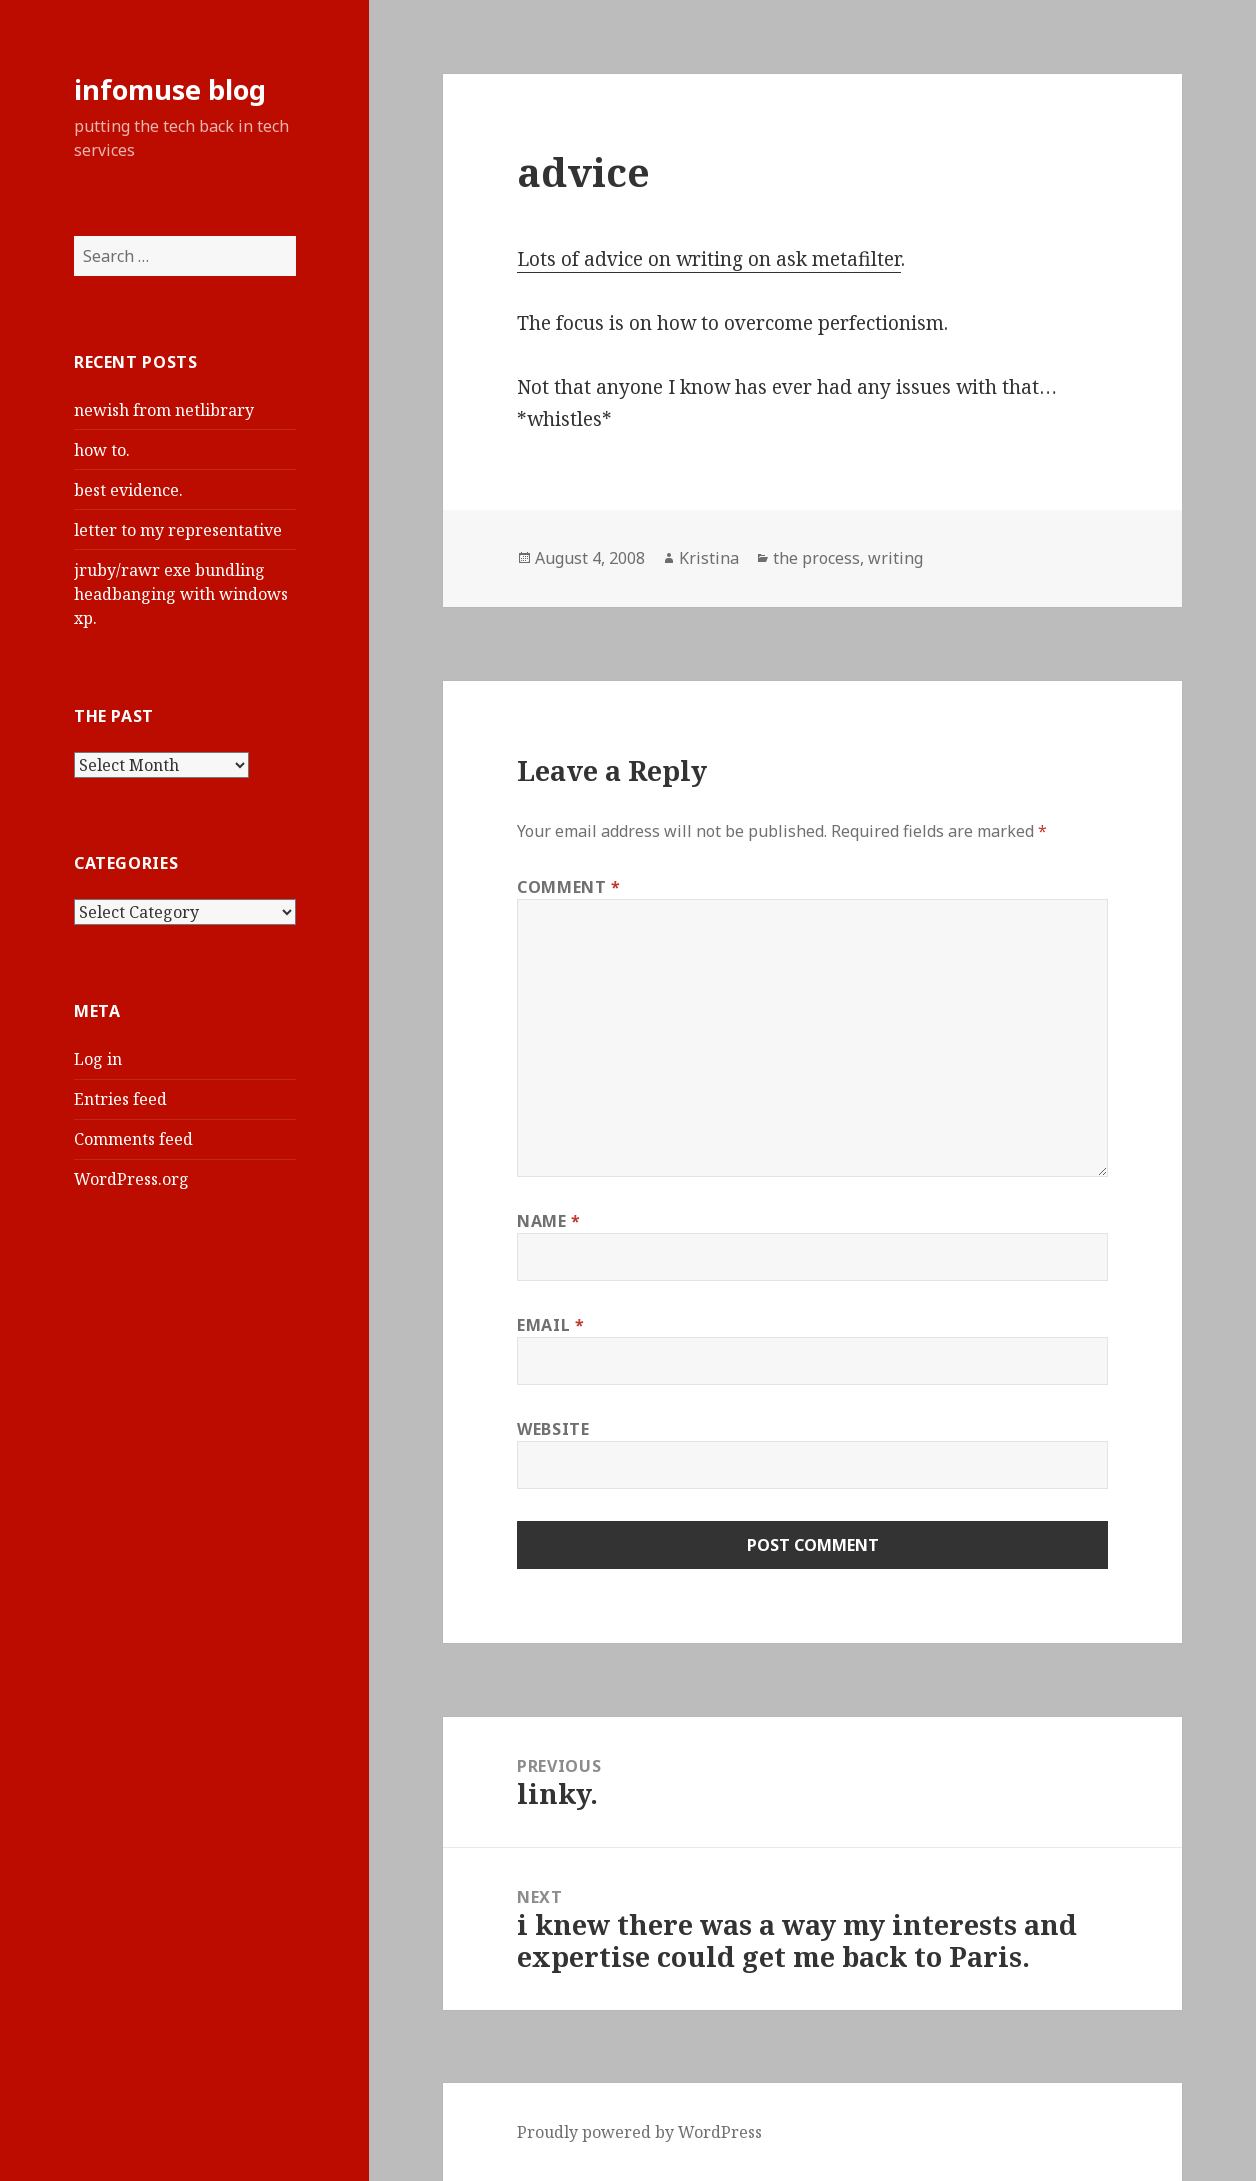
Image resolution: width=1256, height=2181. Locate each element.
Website (553, 1429)
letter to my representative (178, 530)
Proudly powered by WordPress (639, 2132)
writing (895, 558)
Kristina (709, 558)
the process (816, 558)
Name (549, 1221)
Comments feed (133, 1139)
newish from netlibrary (164, 410)
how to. (102, 450)
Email (550, 1325)
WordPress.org (131, 1179)
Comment (569, 887)
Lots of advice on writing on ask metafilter (709, 259)
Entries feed (120, 1099)
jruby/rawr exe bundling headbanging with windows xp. (181, 594)
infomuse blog (170, 89)
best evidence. (128, 490)
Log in (98, 1059)
